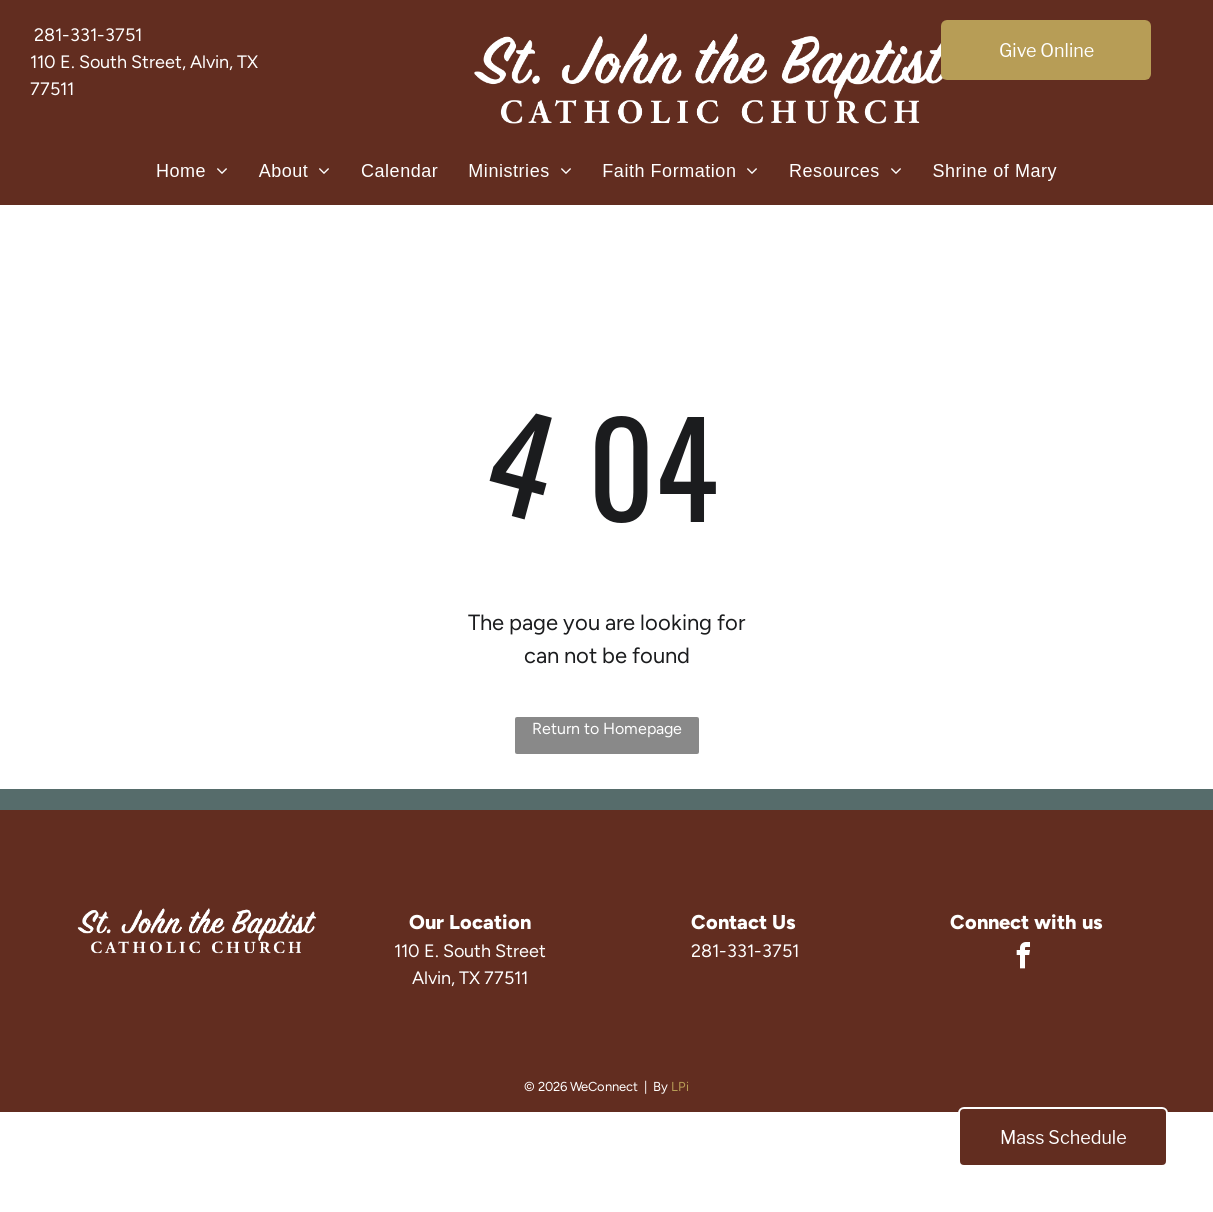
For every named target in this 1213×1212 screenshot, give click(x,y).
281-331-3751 (88, 35)
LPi (680, 1086)
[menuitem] (192, 171)
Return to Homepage (607, 728)
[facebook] (1023, 958)
